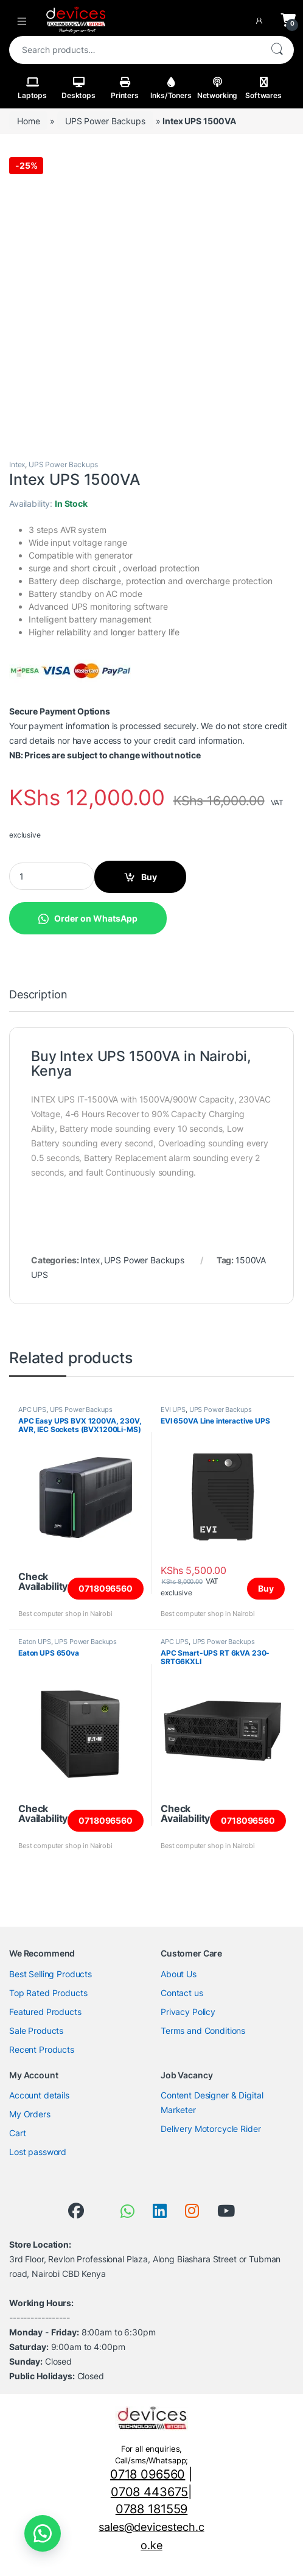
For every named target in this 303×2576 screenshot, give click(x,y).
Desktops (78, 88)
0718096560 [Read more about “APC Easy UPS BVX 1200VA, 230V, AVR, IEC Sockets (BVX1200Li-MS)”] (105, 1588)
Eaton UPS (34, 1641)
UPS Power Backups (105, 121)
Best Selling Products (50, 1974)
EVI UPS (173, 1409)
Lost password (37, 2152)
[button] (88, 917)
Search (277, 50)
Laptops (32, 88)
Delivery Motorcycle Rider (211, 2128)
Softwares (263, 88)
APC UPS (32, 1409)
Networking (217, 88)
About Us (179, 1974)
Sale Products (36, 2030)
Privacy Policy (188, 2011)
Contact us (182, 1993)
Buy (149, 877)
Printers (125, 88)
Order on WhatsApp (96, 918)
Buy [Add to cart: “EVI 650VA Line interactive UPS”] (266, 1588)
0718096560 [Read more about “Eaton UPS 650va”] (105, 1820)
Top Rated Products (48, 1993)
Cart (17, 2133)
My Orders (29, 2114)
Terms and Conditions (203, 2030)
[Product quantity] (51, 876)
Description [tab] (38, 995)
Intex (17, 464)
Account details (39, 2095)
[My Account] (261, 20)
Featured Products (45, 2011)
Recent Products (41, 2049)
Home (28, 121)
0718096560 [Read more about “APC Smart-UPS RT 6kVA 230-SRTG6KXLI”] (248, 1820)
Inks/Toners (170, 88)
